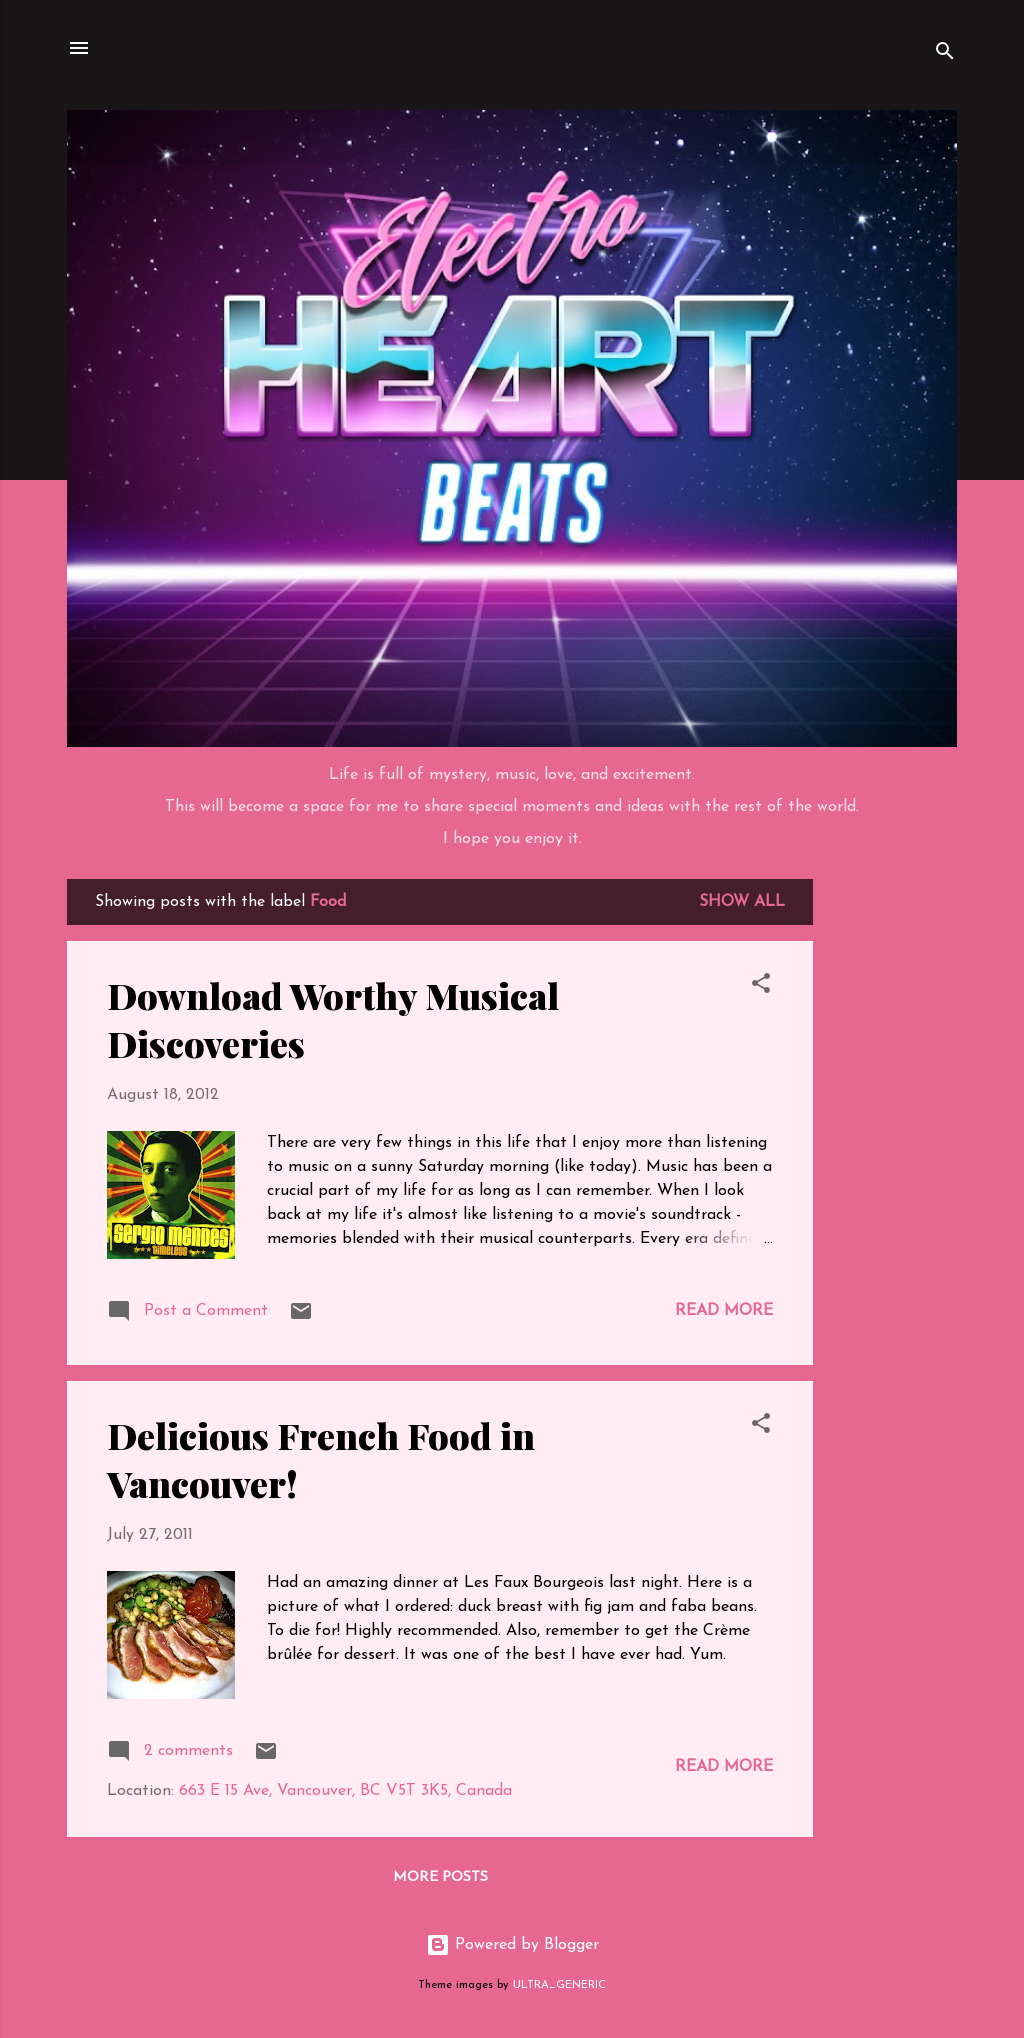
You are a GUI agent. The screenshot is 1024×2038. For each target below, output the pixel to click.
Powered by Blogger (512, 1945)
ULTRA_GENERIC (559, 1985)
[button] (761, 987)
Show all (742, 902)
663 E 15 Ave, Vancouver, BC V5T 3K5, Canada (345, 1791)
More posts (440, 1877)
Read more (724, 1311)
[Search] (945, 54)
